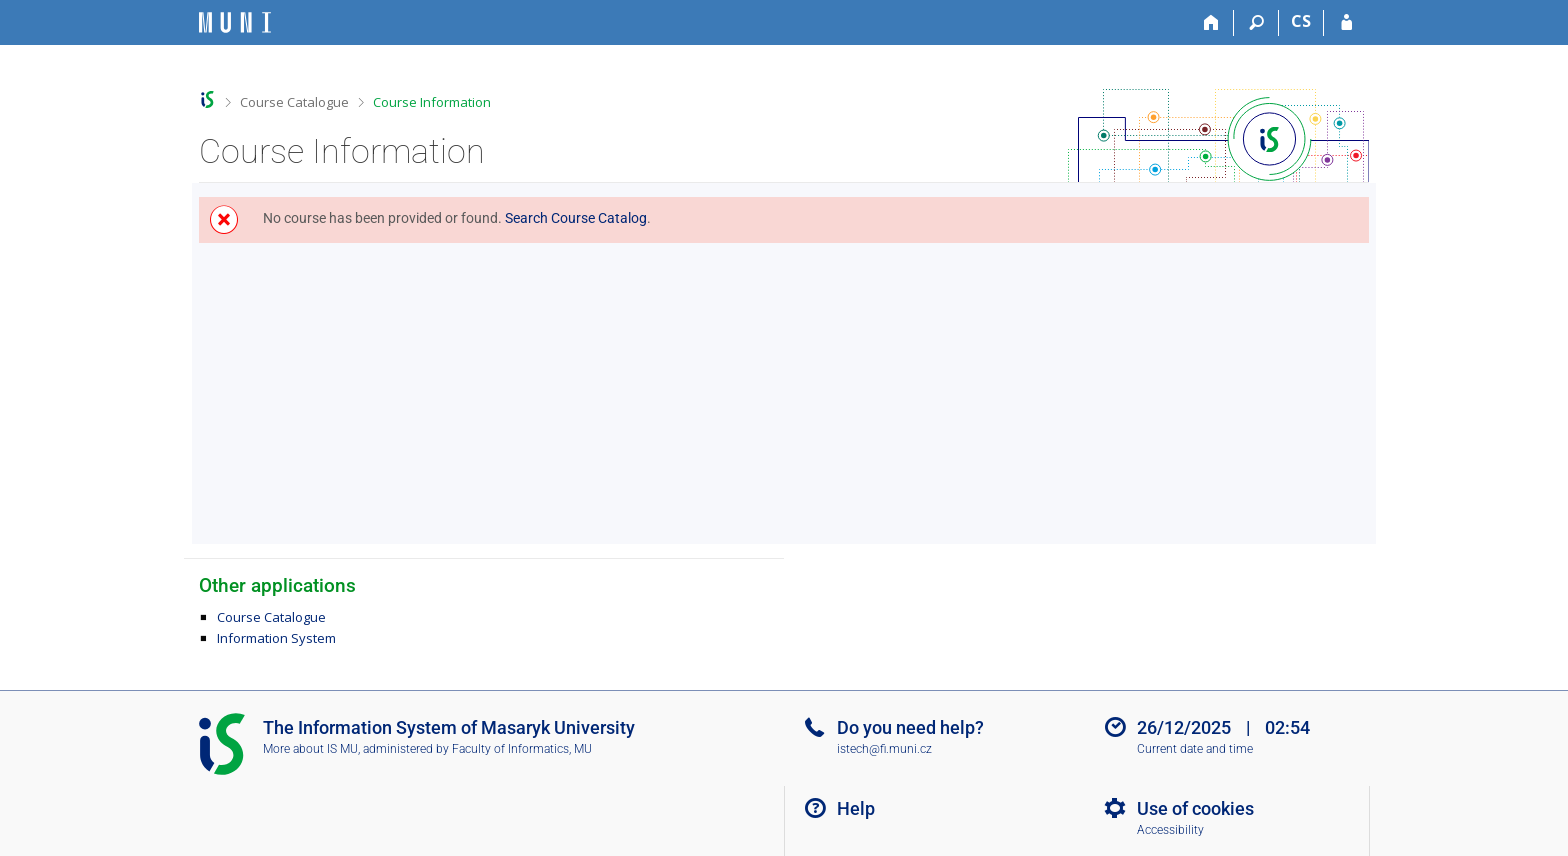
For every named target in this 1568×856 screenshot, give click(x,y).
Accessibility (1170, 830)
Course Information (432, 102)
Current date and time (1195, 749)
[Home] (1211, 23)
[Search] (1256, 23)
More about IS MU (310, 749)
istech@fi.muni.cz (884, 749)
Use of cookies (1195, 808)
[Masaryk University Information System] (235, 22)
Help (856, 808)
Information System (276, 638)
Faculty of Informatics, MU (522, 749)
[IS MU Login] (1346, 23)
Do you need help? (910, 727)
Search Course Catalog (576, 218)
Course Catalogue (294, 102)
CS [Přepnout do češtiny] (1301, 21)
